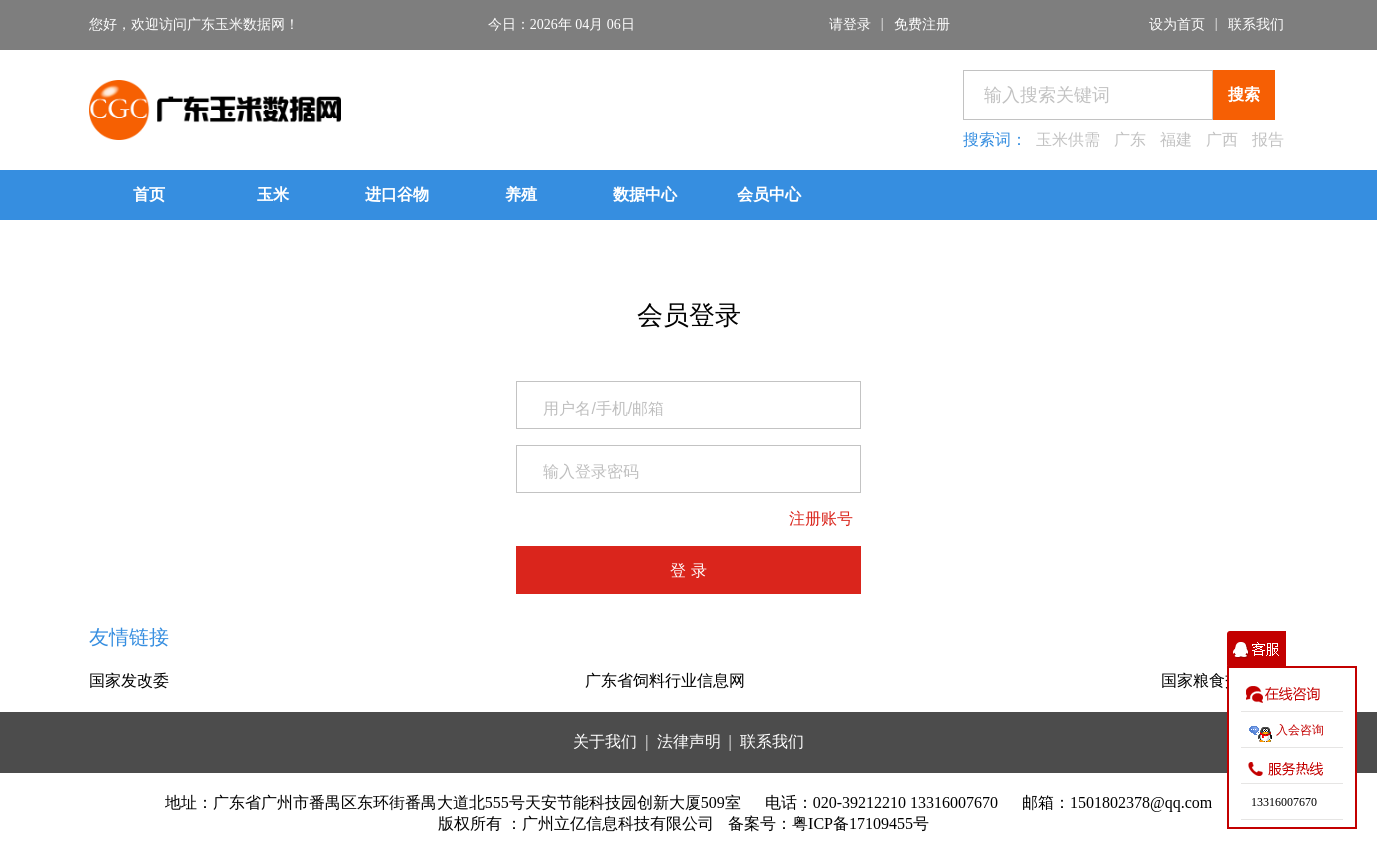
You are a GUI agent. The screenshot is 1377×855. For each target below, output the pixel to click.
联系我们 (1256, 24)
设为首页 (1177, 24)
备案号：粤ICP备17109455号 (828, 823)
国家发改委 (129, 680)
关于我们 (605, 741)
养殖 (521, 194)
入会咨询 (1300, 730)
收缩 (1256, 649)
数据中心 (645, 194)
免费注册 (922, 24)
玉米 (273, 194)
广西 (1222, 139)
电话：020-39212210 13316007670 (881, 802)
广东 (1130, 139)
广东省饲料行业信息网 (665, 680)
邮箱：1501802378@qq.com (1117, 802)
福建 (1176, 139)
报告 (1268, 139)
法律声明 (689, 741)
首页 (149, 194)
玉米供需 (1068, 139)
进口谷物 (397, 194)
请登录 (850, 24)
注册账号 (821, 518)
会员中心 (769, 194)
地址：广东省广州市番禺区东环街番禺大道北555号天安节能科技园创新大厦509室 (453, 802)
